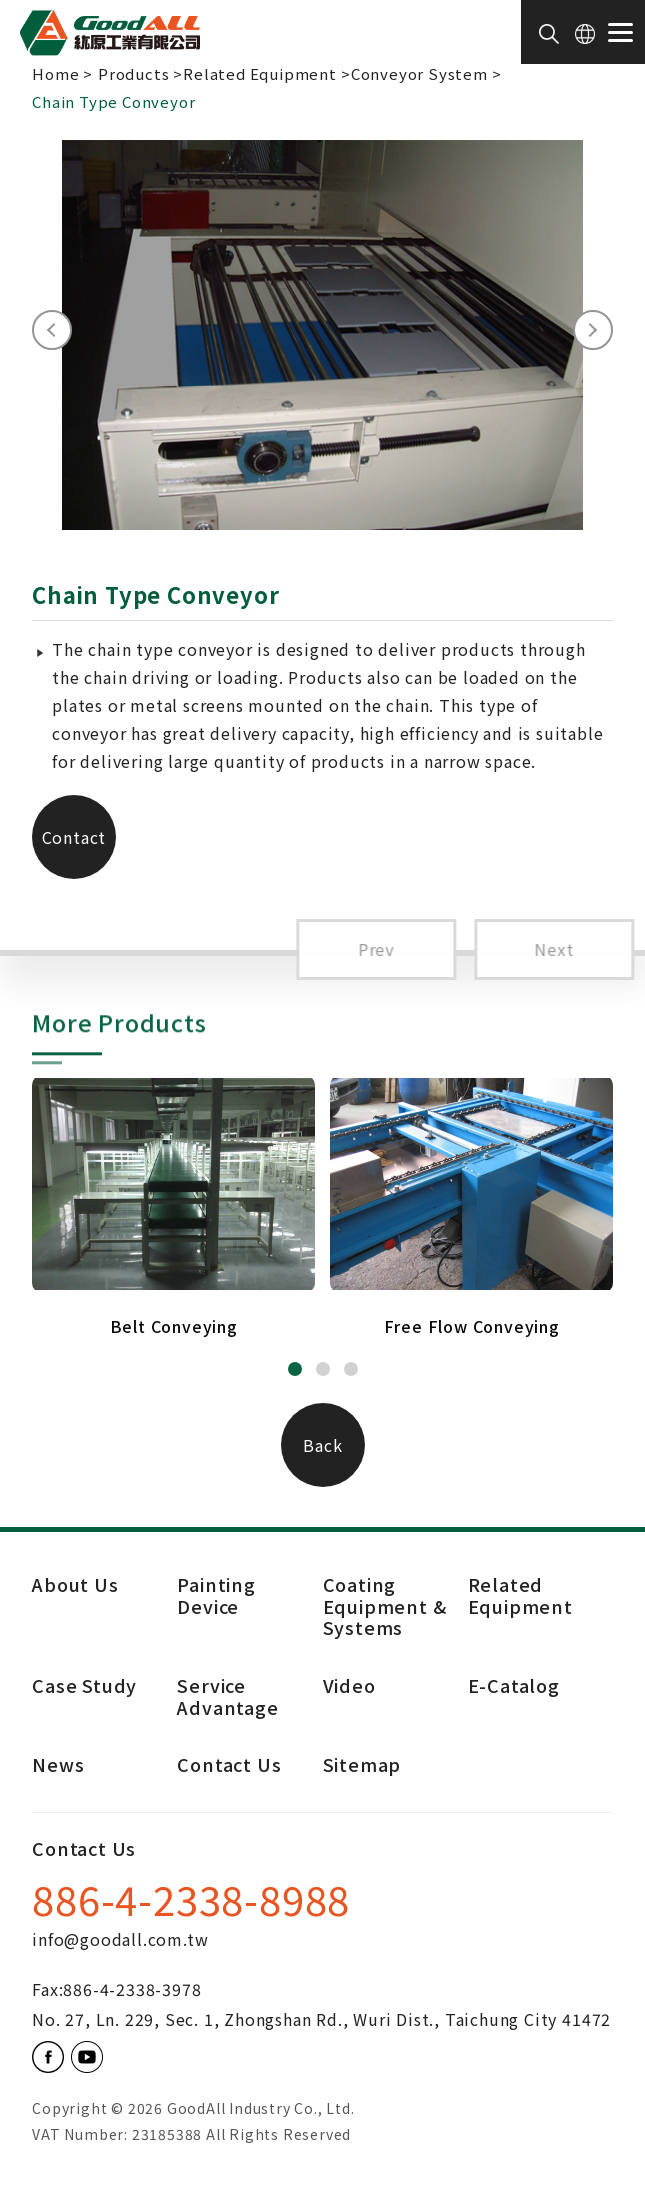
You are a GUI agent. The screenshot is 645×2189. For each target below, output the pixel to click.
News (58, 1765)
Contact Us (74, 852)
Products (133, 73)
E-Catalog (514, 1686)
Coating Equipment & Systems (385, 1605)
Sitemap (362, 1765)
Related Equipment (260, 73)
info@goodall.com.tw (120, 1939)
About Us (75, 1584)
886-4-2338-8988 (191, 1902)
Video (349, 1686)
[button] (295, 1369)
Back (322, 1445)
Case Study (84, 1686)
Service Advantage (227, 1697)
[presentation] (52, 330)
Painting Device (216, 1595)
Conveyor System (419, 73)
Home (55, 73)
